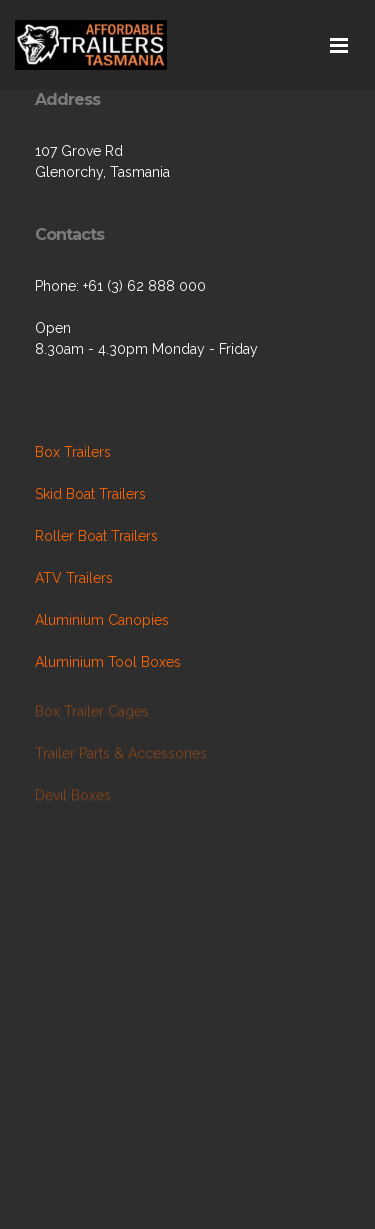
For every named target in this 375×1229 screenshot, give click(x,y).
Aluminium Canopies (102, 620)
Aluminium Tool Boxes (108, 662)
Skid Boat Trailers (90, 494)
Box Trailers (73, 452)
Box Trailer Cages (92, 713)
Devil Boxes (73, 797)
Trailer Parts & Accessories (121, 755)
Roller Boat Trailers (96, 536)
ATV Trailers (74, 578)
